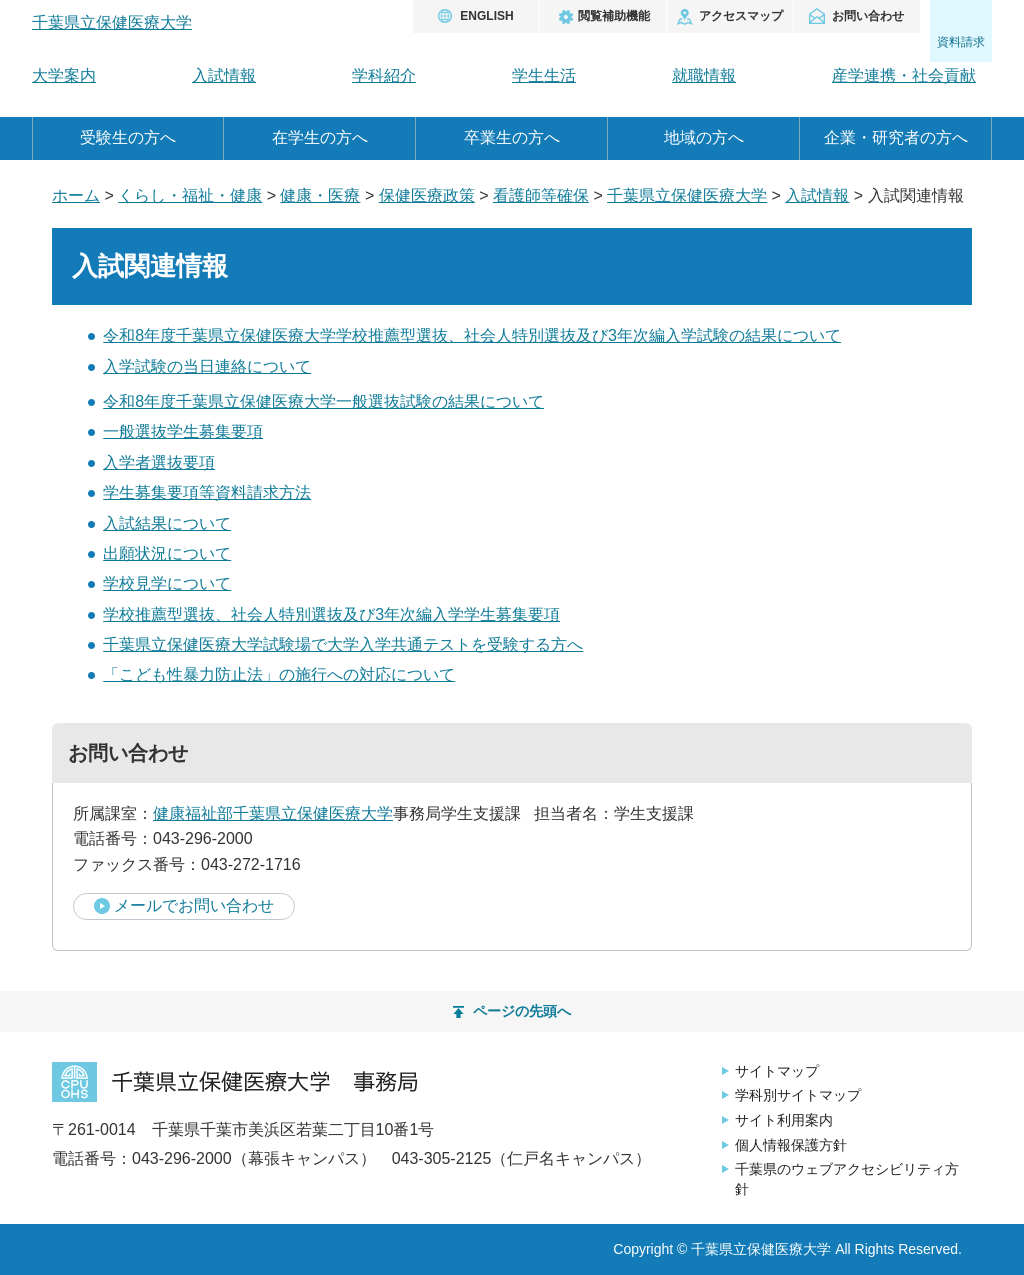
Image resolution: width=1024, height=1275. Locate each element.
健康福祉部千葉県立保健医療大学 (273, 813)
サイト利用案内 (784, 1120)
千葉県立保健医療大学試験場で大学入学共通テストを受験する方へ (343, 644)
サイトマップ (777, 1071)
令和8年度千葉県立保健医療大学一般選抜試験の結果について (323, 401)
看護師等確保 (541, 195)
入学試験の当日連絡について (207, 366)
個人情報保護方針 (791, 1145)
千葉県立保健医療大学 (687, 195)
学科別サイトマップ (798, 1095)
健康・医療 (320, 195)
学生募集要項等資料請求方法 (207, 492)
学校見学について (167, 583)
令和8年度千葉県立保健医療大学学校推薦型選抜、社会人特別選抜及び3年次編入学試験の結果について (472, 335)
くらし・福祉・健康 (190, 195)
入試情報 (817, 195)
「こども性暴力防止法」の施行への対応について (279, 674)
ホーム (76, 195)
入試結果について (167, 523)
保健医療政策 (427, 195)
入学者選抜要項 (159, 462)
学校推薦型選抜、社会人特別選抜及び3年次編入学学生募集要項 (331, 614)
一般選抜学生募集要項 (183, 431)
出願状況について (167, 553)
